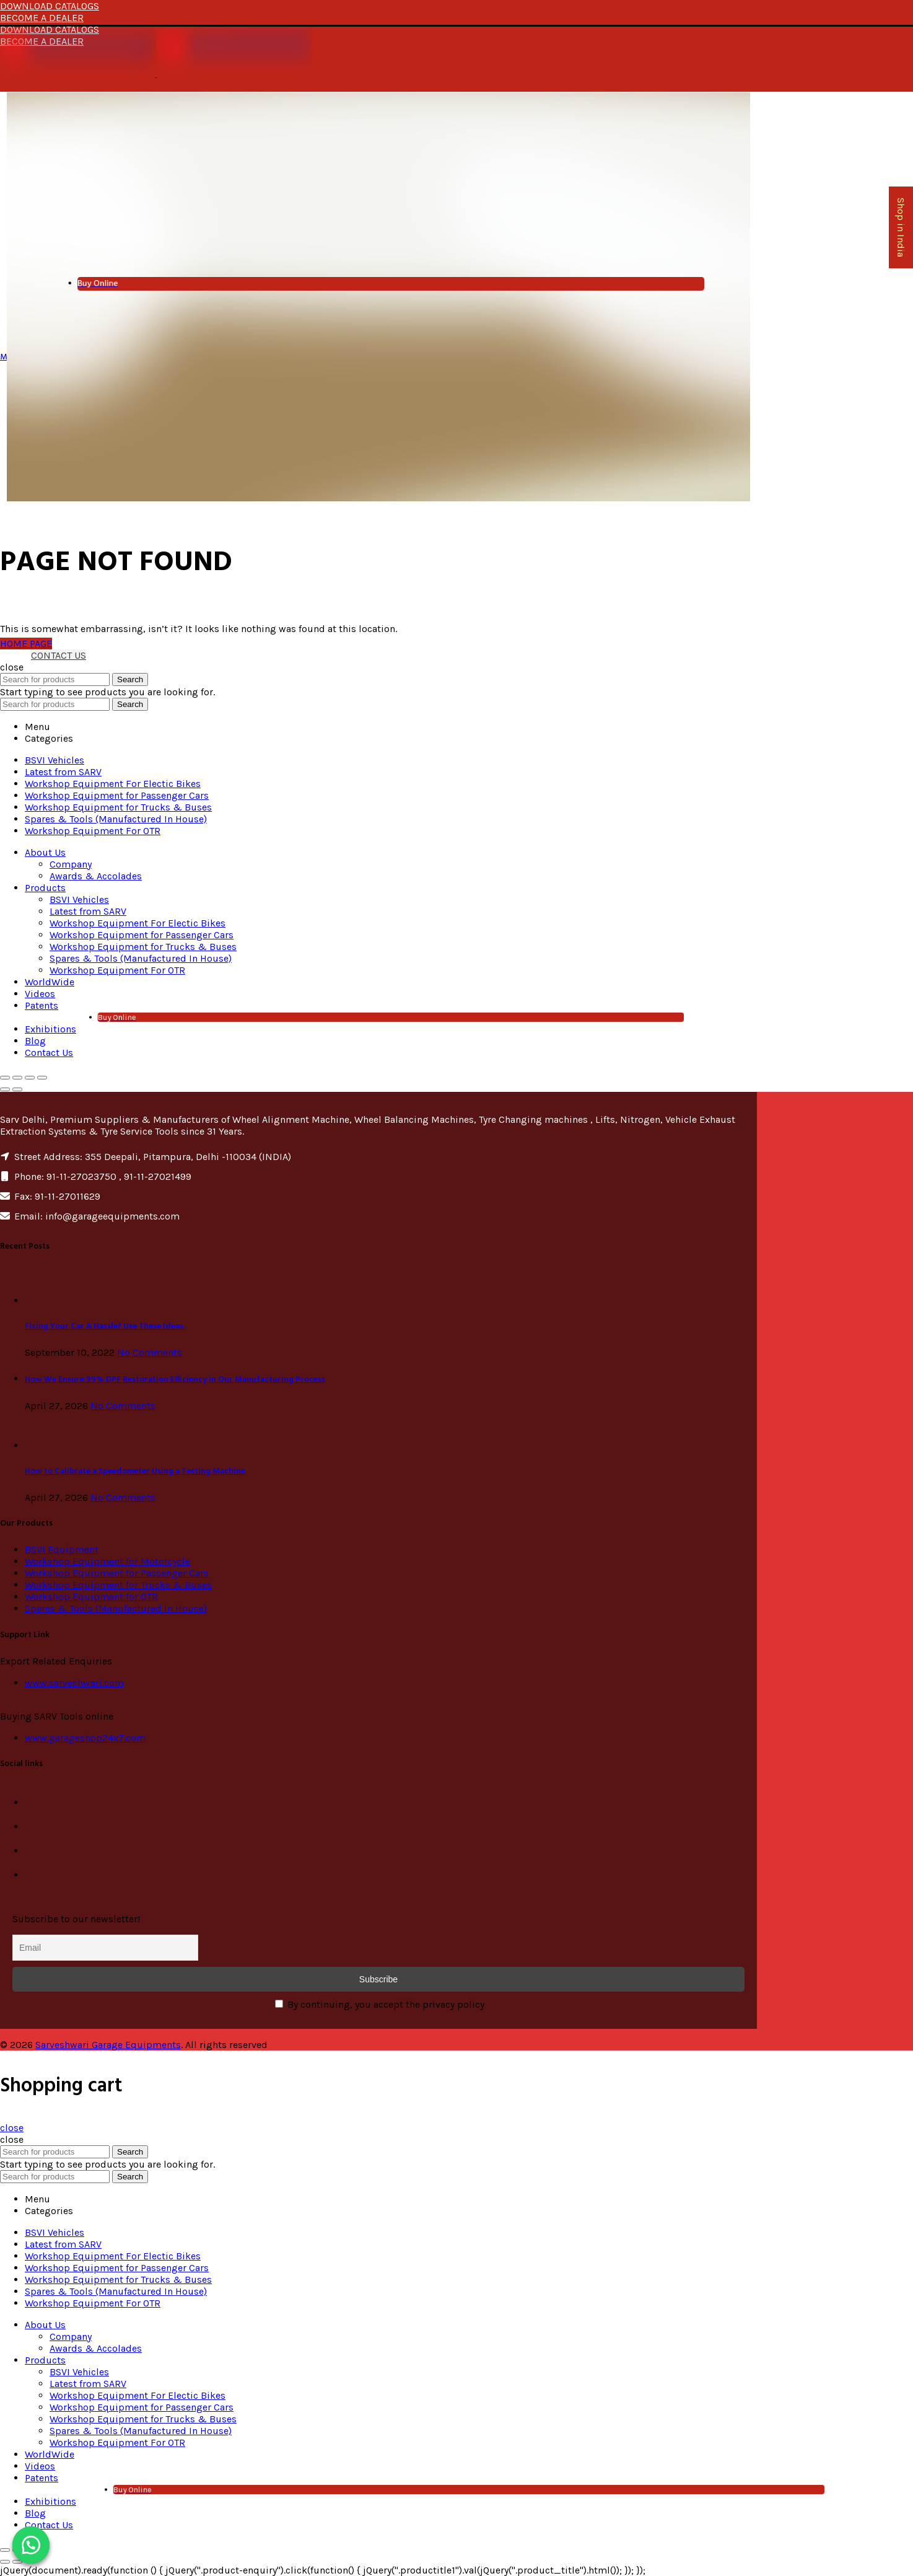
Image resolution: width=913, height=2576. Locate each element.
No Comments (149, 1352)
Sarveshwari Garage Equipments (108, 2045)
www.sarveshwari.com (74, 1683)
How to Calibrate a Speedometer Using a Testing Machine (135, 1471)
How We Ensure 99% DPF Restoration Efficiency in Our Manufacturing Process (175, 1379)
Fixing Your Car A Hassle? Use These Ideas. (105, 1326)
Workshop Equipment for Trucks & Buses (118, 1585)
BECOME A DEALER (42, 18)
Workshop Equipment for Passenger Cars (117, 1573)
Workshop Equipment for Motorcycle (107, 1561)
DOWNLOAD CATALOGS (49, 6)
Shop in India (900, 227)
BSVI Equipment (61, 1549)
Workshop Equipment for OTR (91, 1596)
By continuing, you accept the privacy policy (379, 2004)
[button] (31, 2545)
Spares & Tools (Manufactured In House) (116, 1608)
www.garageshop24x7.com (85, 1738)
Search (130, 679)
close (12, 2128)
